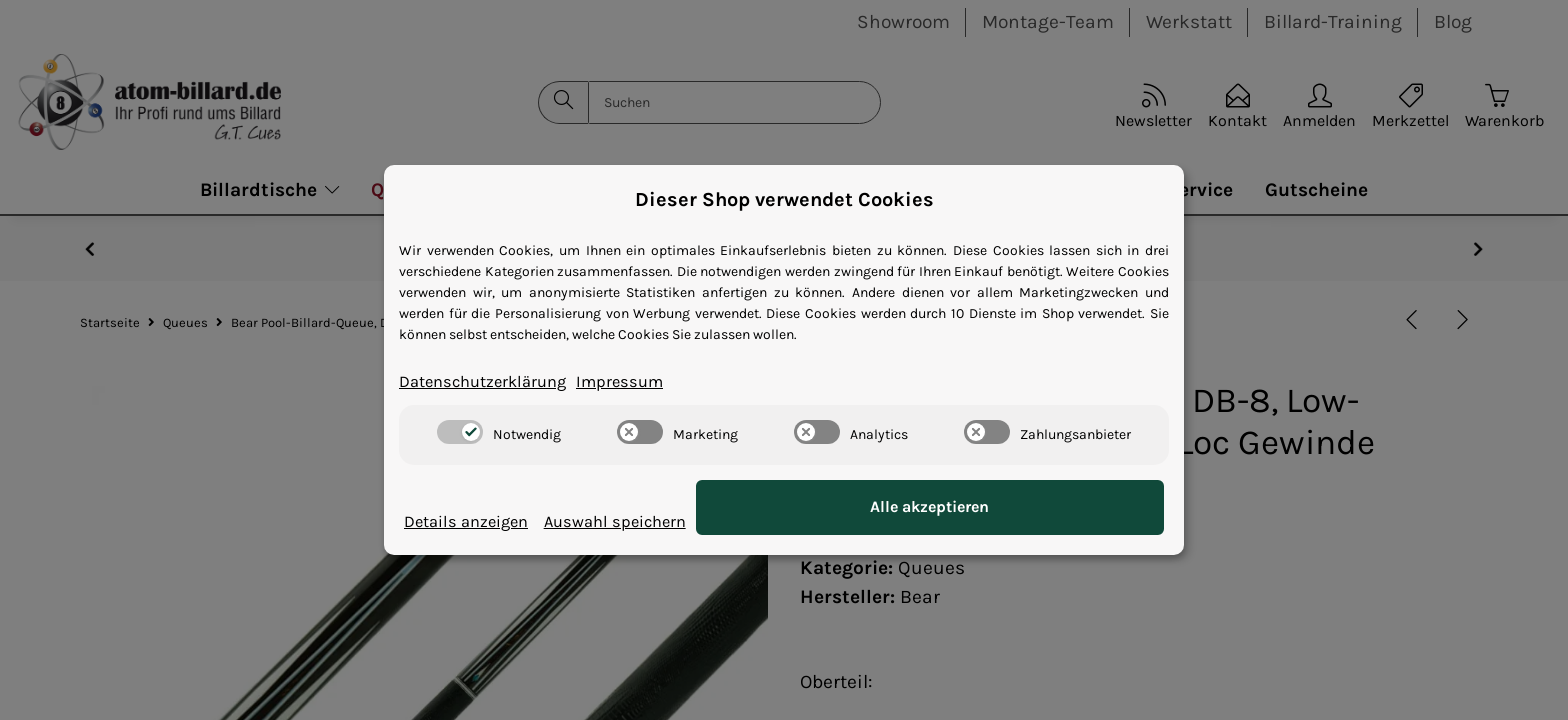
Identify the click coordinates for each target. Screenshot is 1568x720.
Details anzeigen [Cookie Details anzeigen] (478, 521)
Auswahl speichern (870, 521)
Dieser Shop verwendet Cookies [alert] (784, 197)
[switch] (460, 434)
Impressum (658, 381)
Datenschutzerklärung (498, 381)
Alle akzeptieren (1064, 508)
